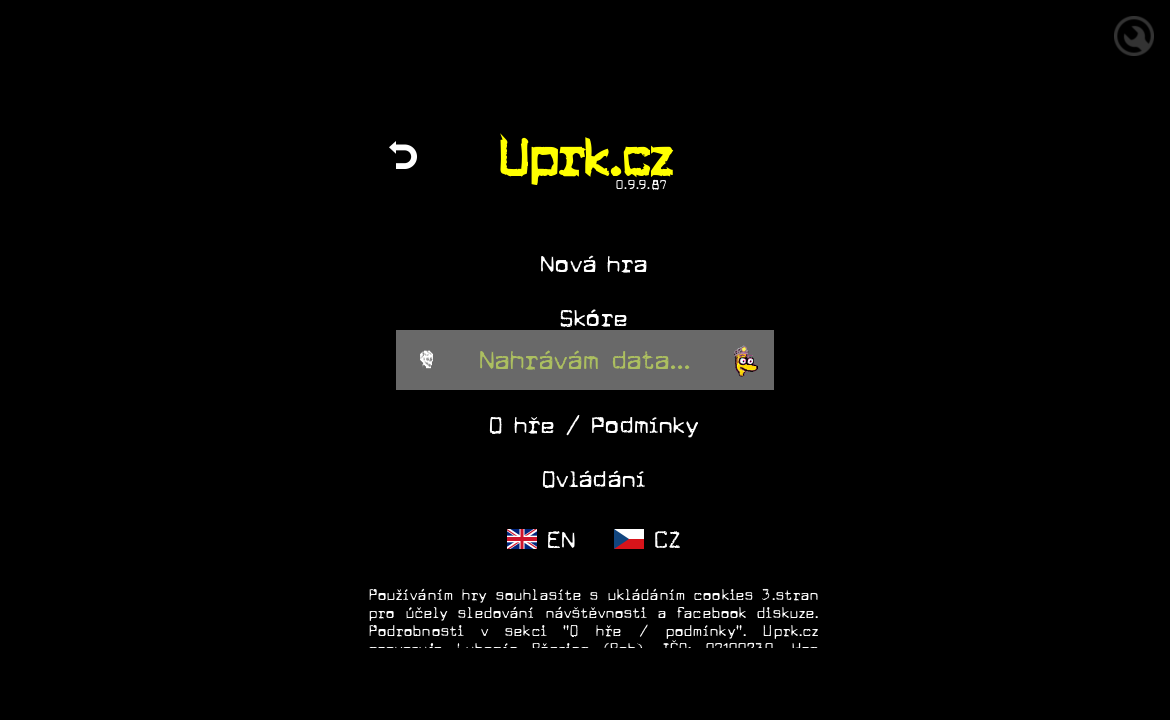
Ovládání (594, 479)
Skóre (594, 318)
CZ (647, 540)
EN (541, 540)
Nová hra (594, 264)
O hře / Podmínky (593, 425)
